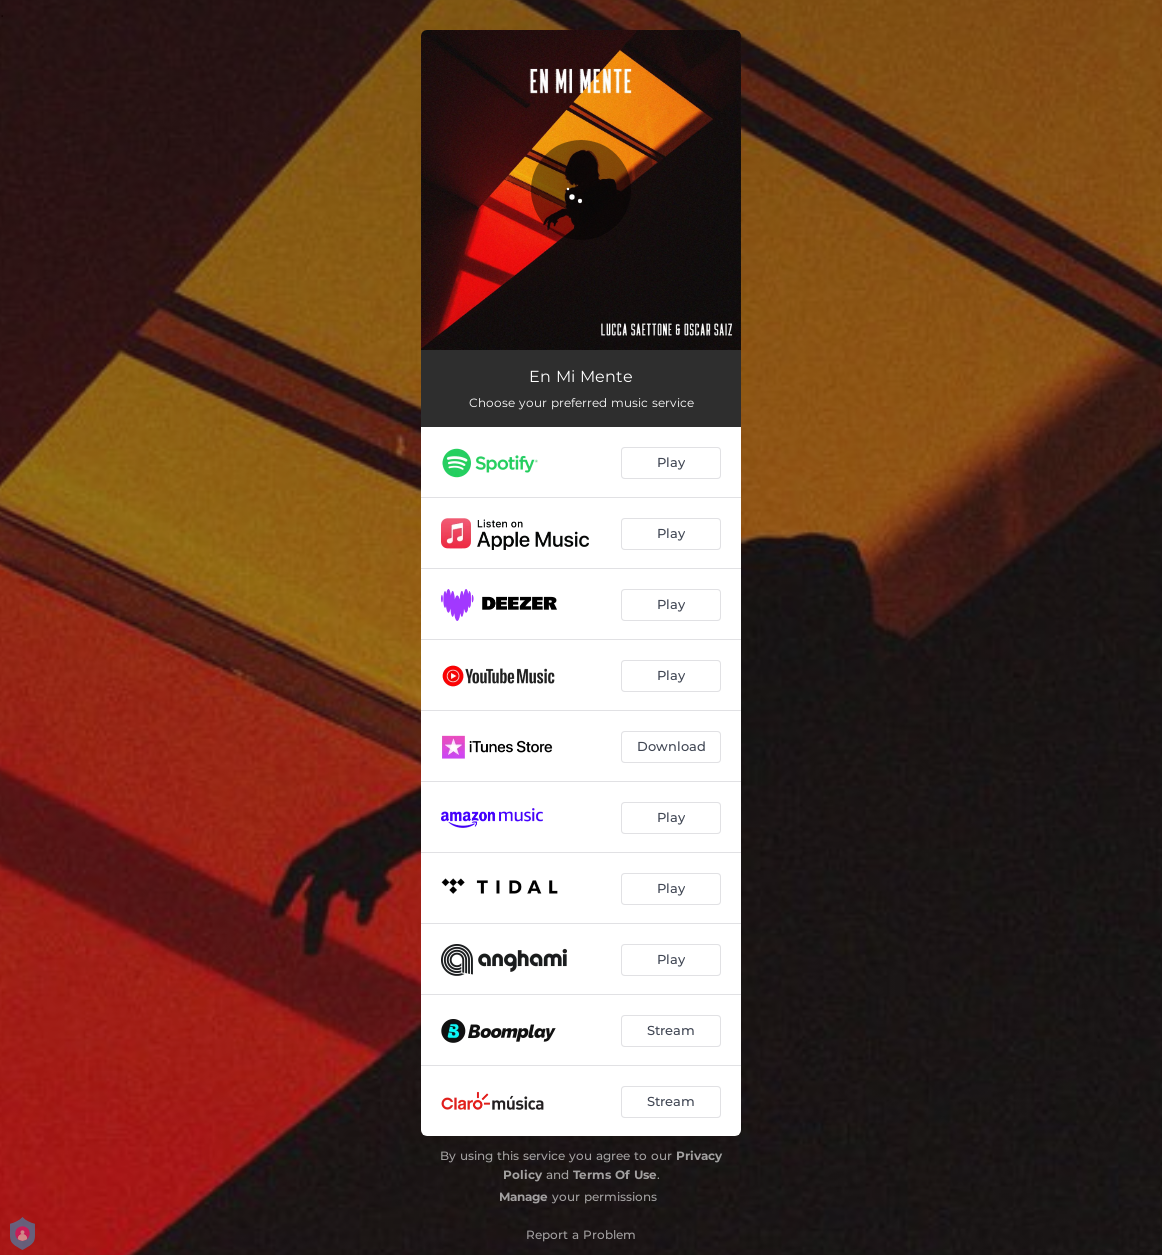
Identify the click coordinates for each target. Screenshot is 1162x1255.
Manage (523, 1196)
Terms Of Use (615, 1174)
